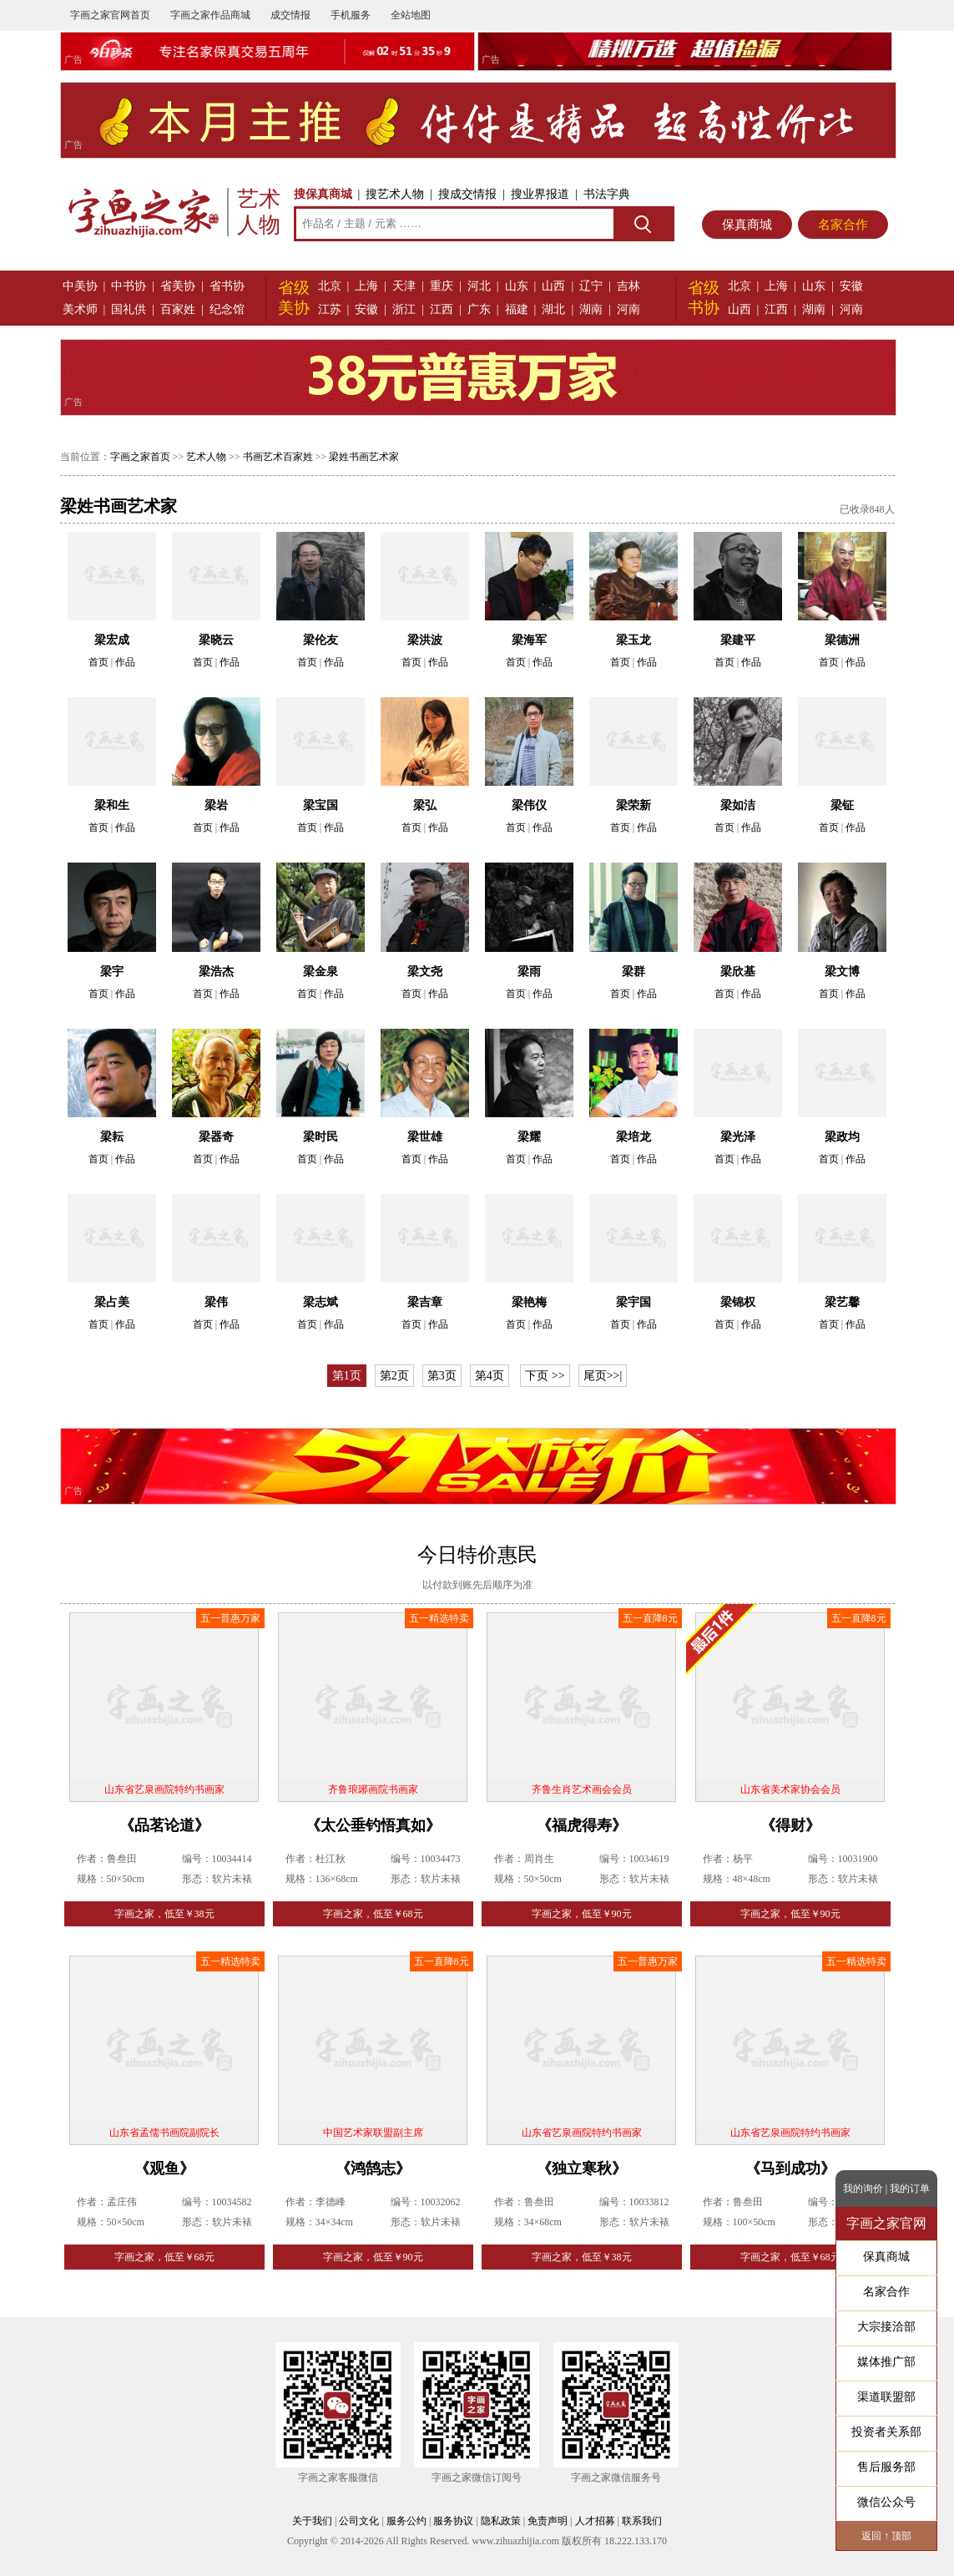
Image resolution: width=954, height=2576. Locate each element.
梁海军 (529, 640)
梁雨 (529, 971)
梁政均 (842, 1137)
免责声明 (547, 2521)
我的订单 (910, 2188)
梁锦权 (737, 1302)
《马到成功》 (790, 2168)
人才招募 (595, 2521)
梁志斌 (320, 1302)
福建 (516, 309)
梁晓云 (216, 640)
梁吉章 (424, 1302)
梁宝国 (320, 805)
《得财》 (790, 1825)
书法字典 (606, 194)
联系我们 (642, 2521)
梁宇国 (633, 1302)
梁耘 (112, 1137)
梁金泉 (320, 971)
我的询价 (863, 2188)
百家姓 (177, 309)
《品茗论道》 (164, 1825)
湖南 (591, 309)
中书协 (128, 286)
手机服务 (351, 15)
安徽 (366, 309)
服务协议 (453, 2521)
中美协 (80, 286)
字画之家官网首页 (110, 15)
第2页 (394, 1375)
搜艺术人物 (395, 194)
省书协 (227, 286)
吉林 (628, 286)
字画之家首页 (140, 457)
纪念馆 (227, 309)
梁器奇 (216, 1137)
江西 (441, 309)
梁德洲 (842, 640)
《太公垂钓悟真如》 (373, 1825)
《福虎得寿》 (582, 1825)
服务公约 (406, 2521)
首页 (98, 662)
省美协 (177, 286)
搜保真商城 (323, 194)
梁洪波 (424, 640)
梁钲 (842, 805)
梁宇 (112, 971)
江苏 (329, 309)
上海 (366, 286)
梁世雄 (424, 1137)
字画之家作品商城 (210, 15)
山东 (516, 286)
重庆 (441, 286)
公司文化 (359, 2521)
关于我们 (312, 2521)
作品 (125, 662)
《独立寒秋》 (582, 2168)
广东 (479, 309)
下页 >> (544, 1375)
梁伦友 (320, 640)
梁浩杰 (216, 971)
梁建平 (737, 640)
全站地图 (411, 15)
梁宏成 (111, 640)
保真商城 (747, 224)
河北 (479, 286)
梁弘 (425, 805)
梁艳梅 (529, 1302)
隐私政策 (501, 2521)
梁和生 (111, 805)
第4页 (489, 1375)
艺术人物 (206, 457)
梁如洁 (737, 805)
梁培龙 (633, 1137)
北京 (329, 286)
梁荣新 (633, 805)
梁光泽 (737, 1137)
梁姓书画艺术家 (364, 457)
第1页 (346, 1375)
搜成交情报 (467, 194)
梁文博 (842, 971)
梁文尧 (424, 971)
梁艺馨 (842, 1302)
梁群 (633, 971)
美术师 (80, 309)
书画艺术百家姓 (278, 457)
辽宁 (591, 286)
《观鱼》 (164, 2168)
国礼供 (128, 309)
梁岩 (216, 805)
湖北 (553, 309)
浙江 (404, 309)
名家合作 (843, 224)
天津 (404, 286)
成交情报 (290, 15)
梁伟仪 (529, 805)
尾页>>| (603, 1375)
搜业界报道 (540, 194)
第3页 (442, 1375)
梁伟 (216, 1302)
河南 (628, 309)
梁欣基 (737, 971)
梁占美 (111, 1302)
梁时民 (320, 1137)
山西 (553, 286)
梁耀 (529, 1137)
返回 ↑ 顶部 (886, 2536)
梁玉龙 (633, 640)
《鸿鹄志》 (373, 2168)
